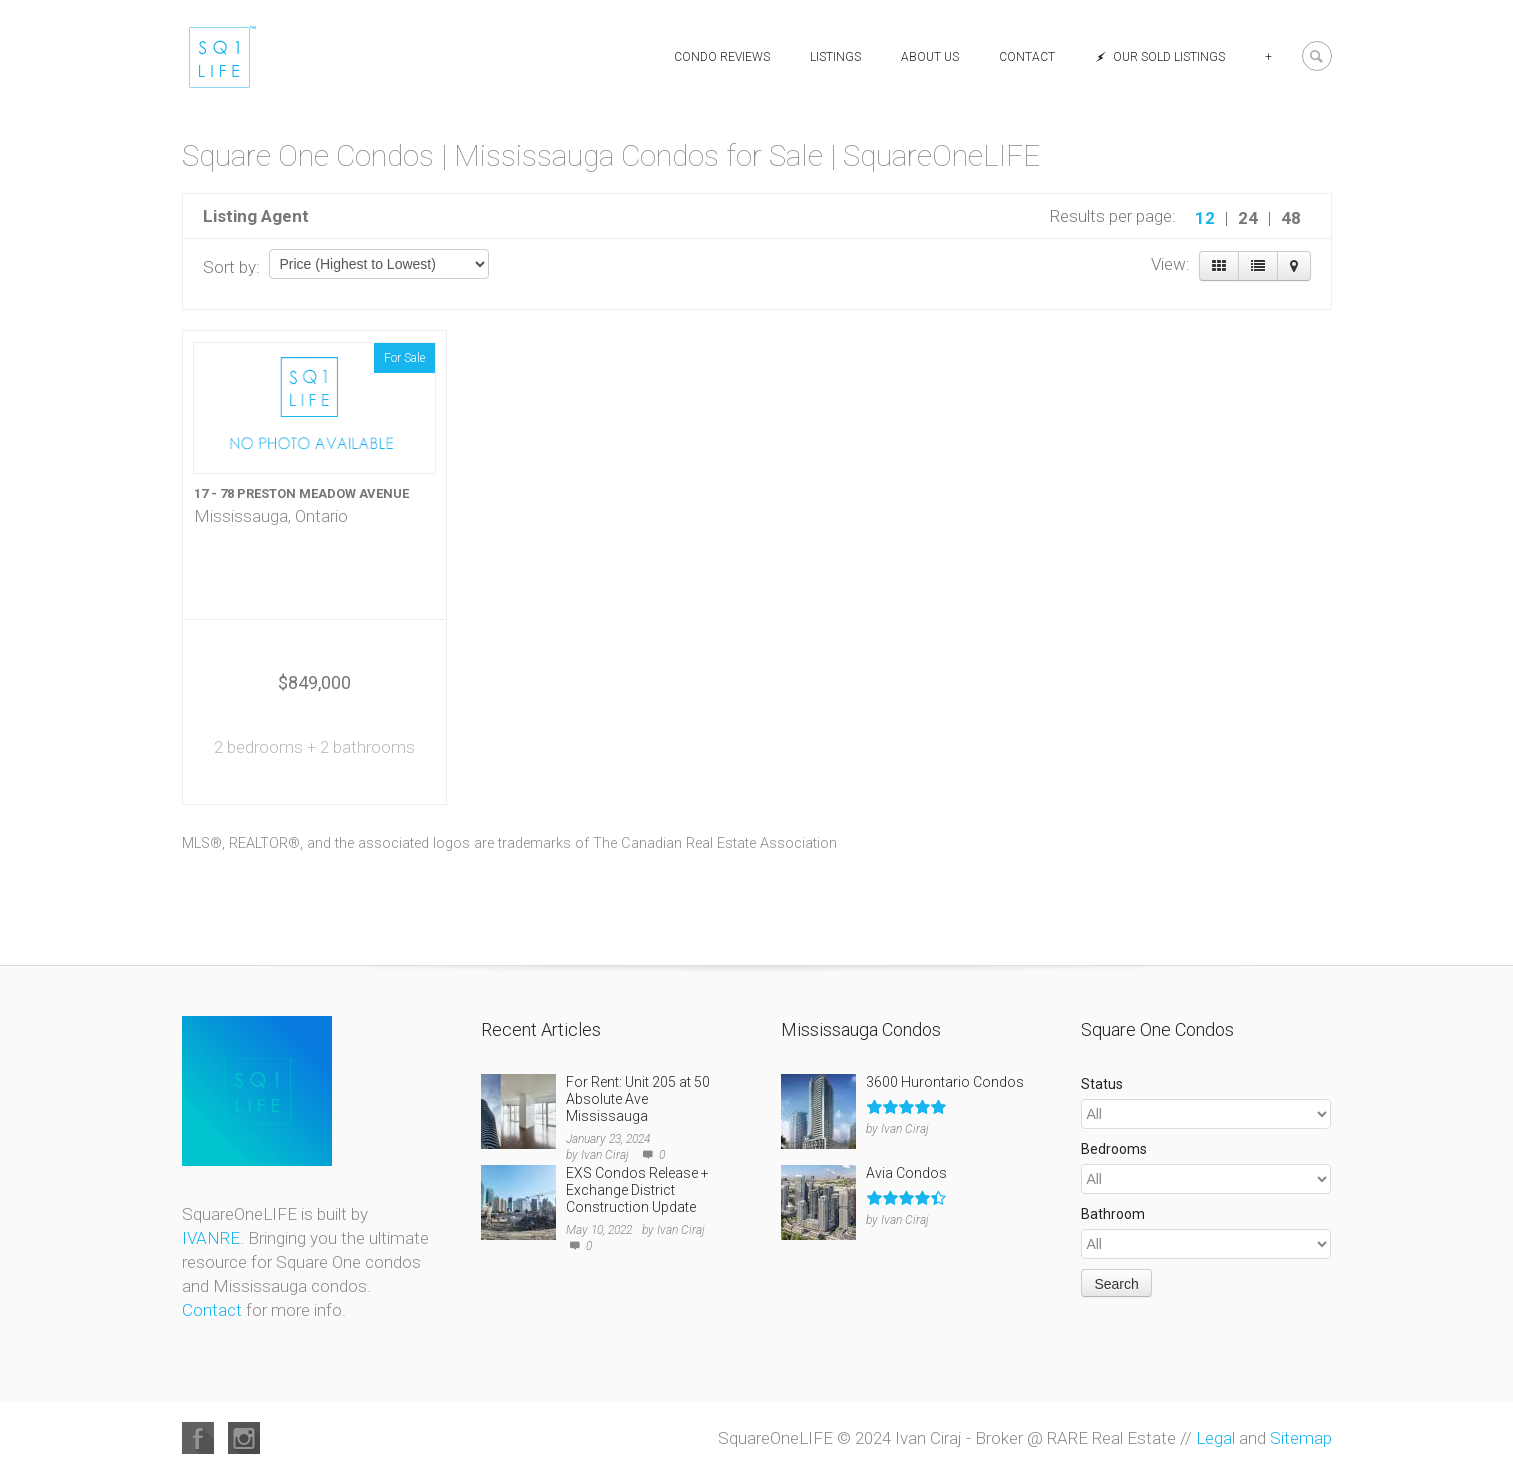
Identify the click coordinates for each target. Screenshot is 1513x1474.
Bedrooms (1114, 1149)
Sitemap (1301, 1438)
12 (1205, 218)
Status (1102, 1084)
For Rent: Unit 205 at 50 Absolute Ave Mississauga (638, 1099)
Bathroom (1113, 1214)
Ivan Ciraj (605, 1155)
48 (1291, 218)
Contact (1027, 57)
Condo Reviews (722, 57)
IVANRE (211, 1238)
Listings (835, 57)
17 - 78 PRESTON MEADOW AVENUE (301, 493)
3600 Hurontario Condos (945, 1082)
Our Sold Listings (1160, 57)
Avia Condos (906, 1173)
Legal (1215, 1438)
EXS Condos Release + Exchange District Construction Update (637, 1190)
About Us (930, 57)
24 (1248, 218)
